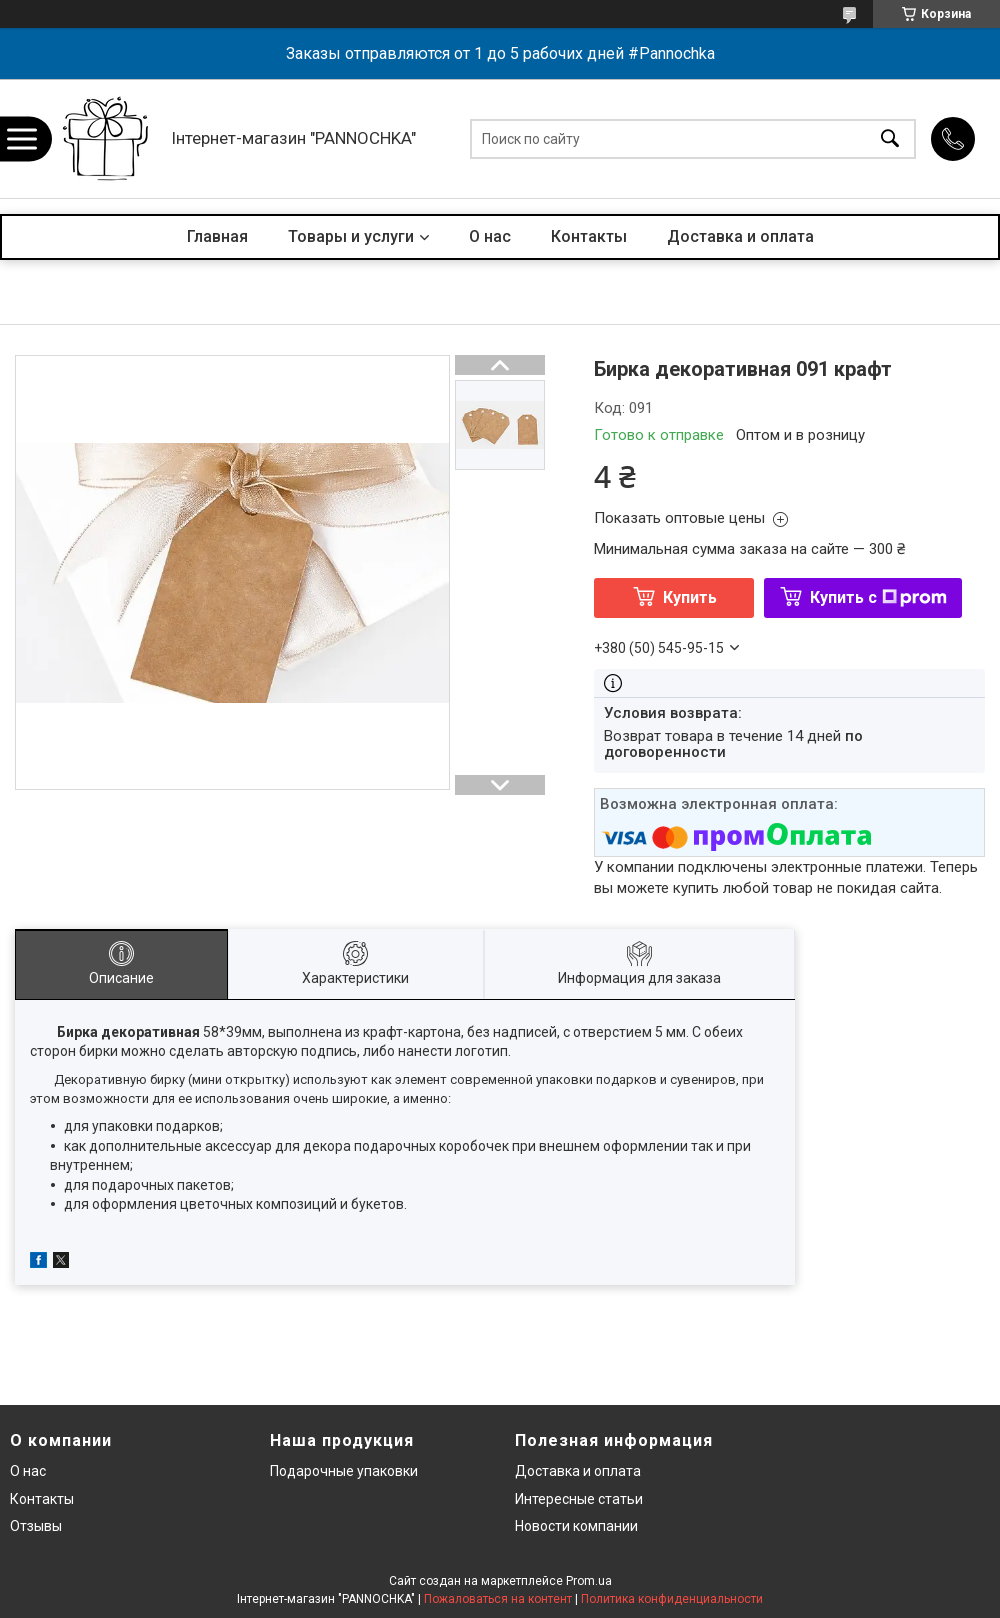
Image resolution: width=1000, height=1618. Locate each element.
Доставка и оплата (740, 236)
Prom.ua (589, 1581)
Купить (690, 597)
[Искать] (890, 138)
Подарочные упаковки (344, 1471)
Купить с (878, 597)
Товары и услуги (351, 236)
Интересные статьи (579, 1499)
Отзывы (36, 1526)
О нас (490, 236)
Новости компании (576, 1526)
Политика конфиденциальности (672, 1599)
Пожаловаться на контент (498, 1599)
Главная (217, 236)
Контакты (589, 236)
